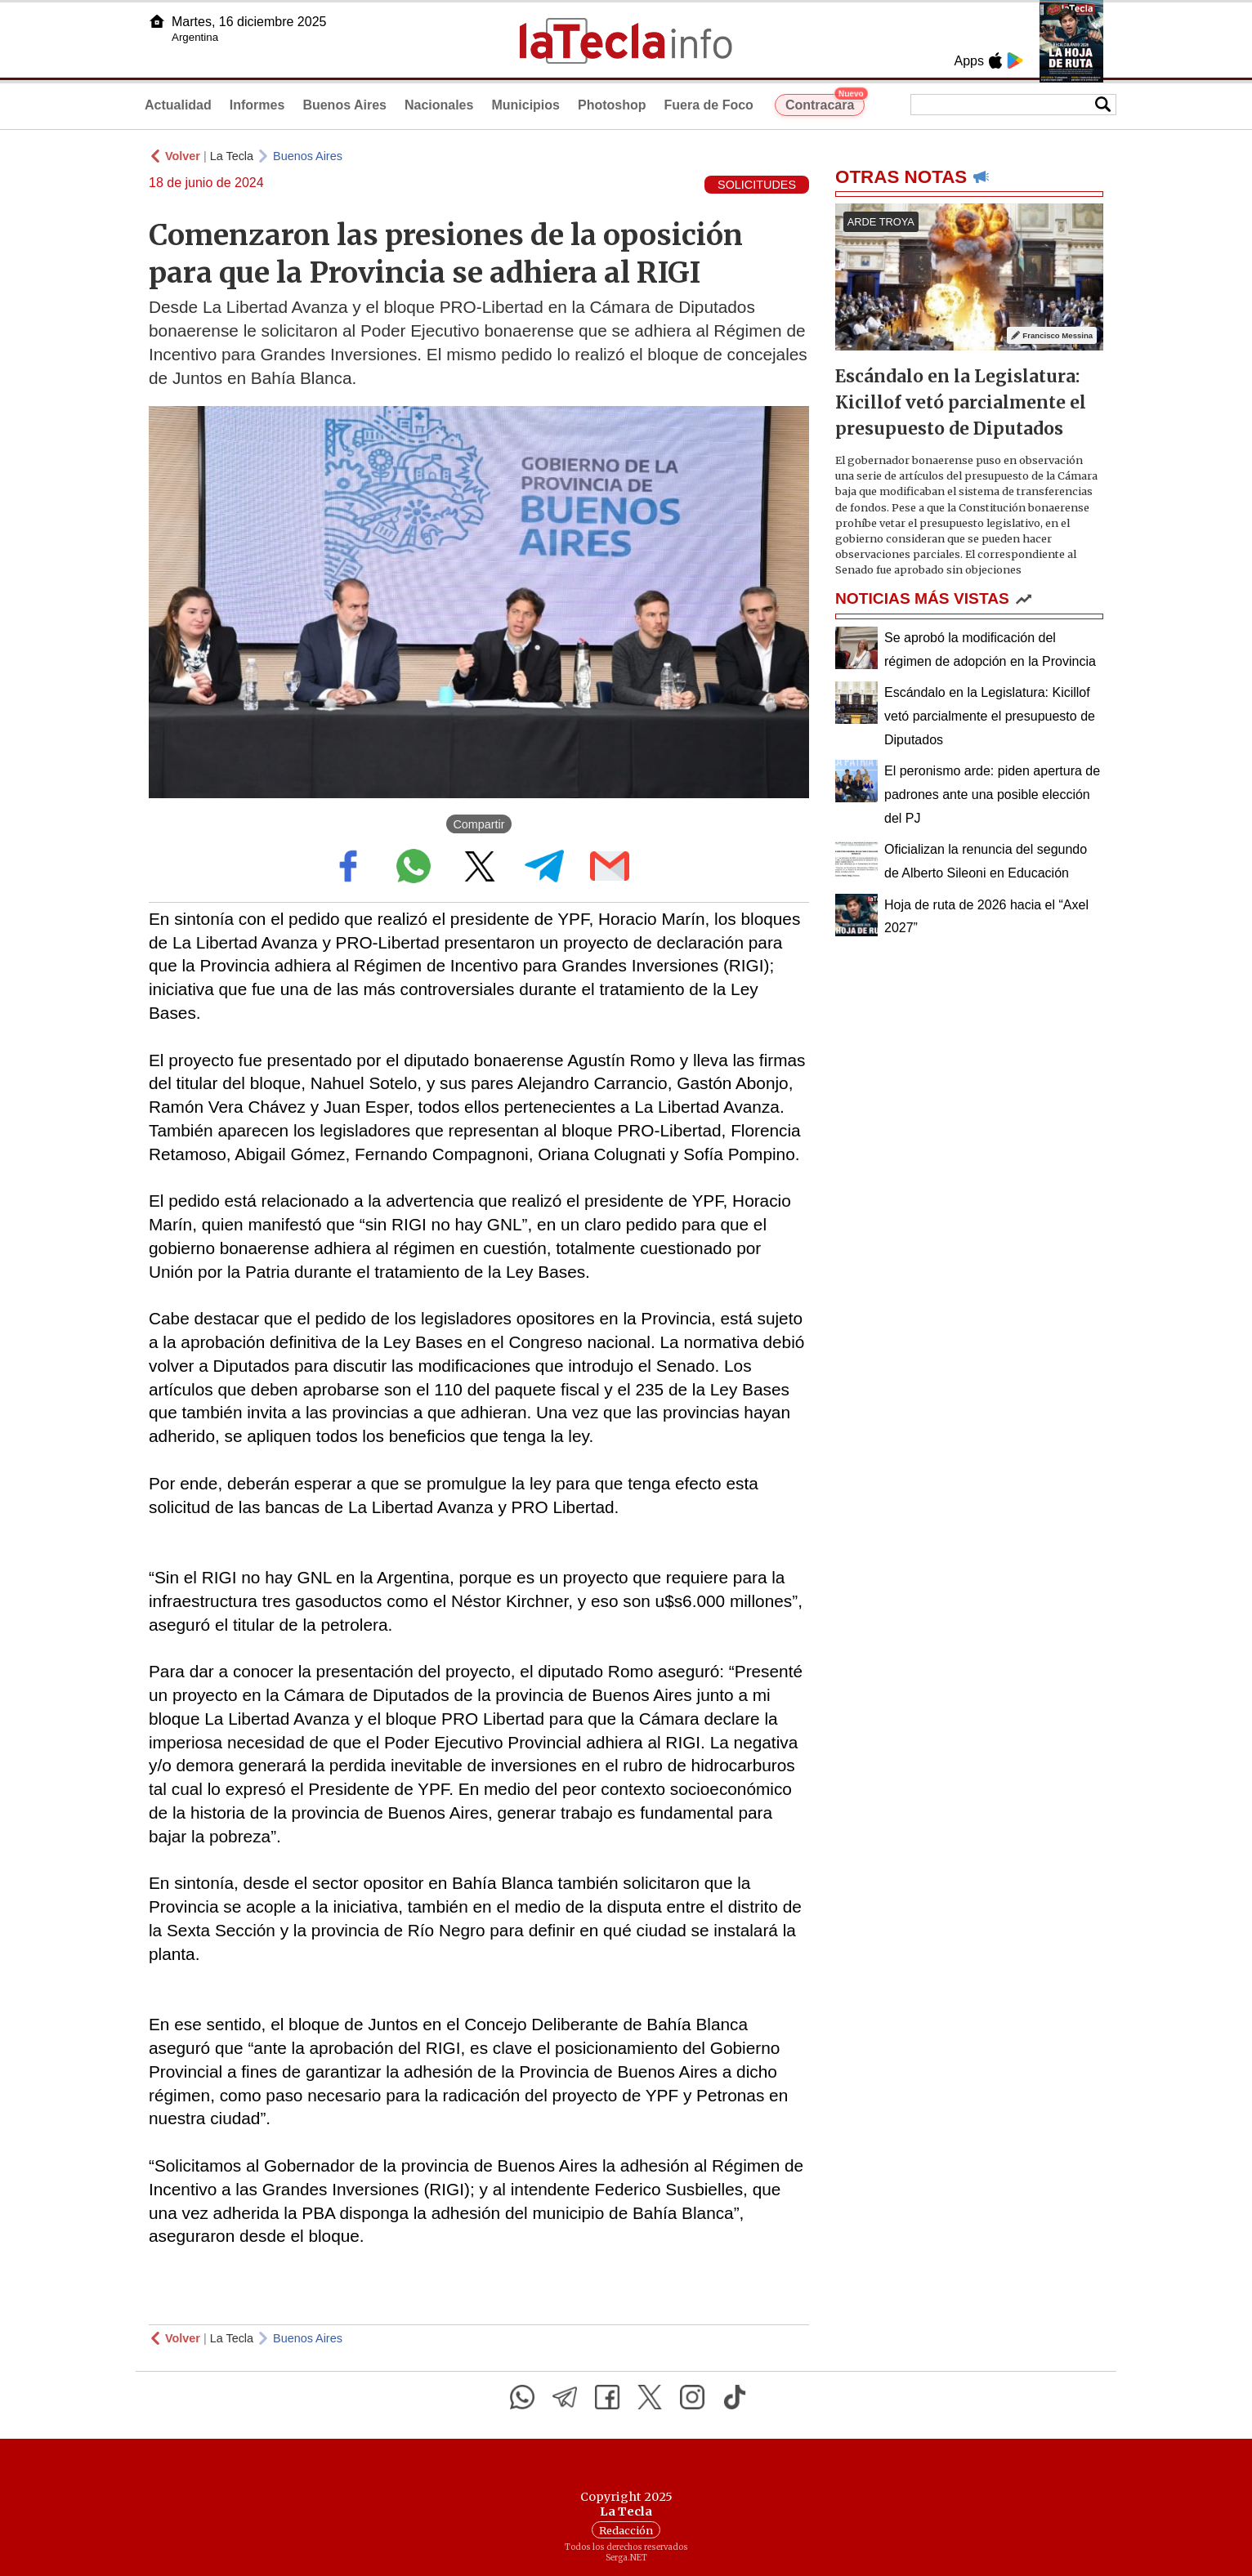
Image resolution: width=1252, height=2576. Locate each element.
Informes (257, 105)
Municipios (525, 105)
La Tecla (231, 156)
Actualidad (178, 105)
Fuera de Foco (708, 105)
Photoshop (612, 105)
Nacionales (439, 105)
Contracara (825, 103)
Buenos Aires (344, 105)
